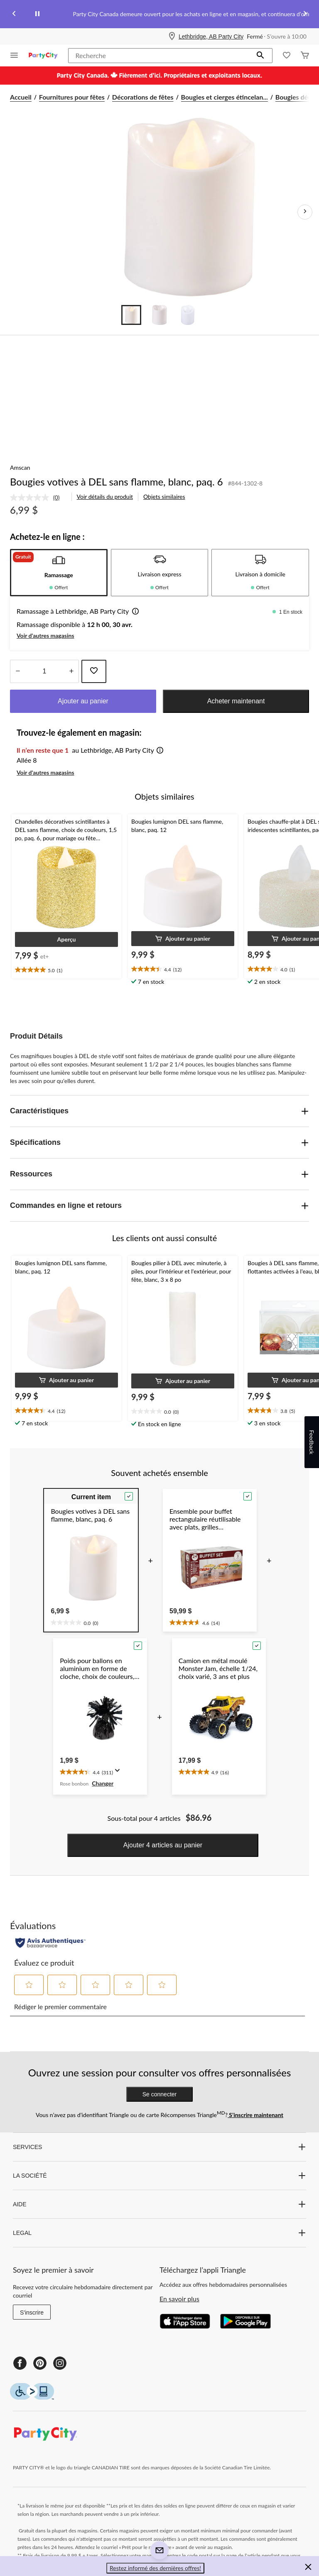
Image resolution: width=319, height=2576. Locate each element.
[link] (38, 498)
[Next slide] (305, 14)
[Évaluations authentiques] (50, 1943)
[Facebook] (20, 2363)
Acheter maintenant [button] (236, 701)
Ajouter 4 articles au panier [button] (162, 1845)
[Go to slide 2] (159, 315)
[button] (260, 56)
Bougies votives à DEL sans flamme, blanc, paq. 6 (116, 482)
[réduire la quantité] (71, 671)
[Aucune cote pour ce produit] (31, 498)
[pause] (37, 14)
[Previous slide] (14, 14)
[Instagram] (59, 2363)
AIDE (159, 2204)
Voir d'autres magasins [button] (45, 635)
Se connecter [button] (159, 2094)
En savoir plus (179, 2299)
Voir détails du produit (105, 496)
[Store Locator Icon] (172, 36)
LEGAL (159, 2233)
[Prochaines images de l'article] (304, 212)
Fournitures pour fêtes (72, 97)
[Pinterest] (40, 2363)
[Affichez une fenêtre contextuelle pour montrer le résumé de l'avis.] (119, 1773)
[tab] (58, 572)
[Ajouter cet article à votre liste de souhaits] (93, 671)
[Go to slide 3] (188, 315)
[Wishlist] (286, 56)
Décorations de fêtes (143, 97)
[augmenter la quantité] (17, 671)
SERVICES (159, 2147)
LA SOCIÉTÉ (159, 2175)
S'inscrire (32, 2312)
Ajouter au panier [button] (83, 701)
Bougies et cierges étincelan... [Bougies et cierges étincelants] (224, 97)
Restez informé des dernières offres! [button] (155, 2567)
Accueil (21, 97)
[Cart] (305, 56)
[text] (66, 970)
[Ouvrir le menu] (14, 56)
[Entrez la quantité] (44, 671)
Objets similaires (164, 496)
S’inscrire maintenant (255, 2114)
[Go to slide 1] (131, 315)
